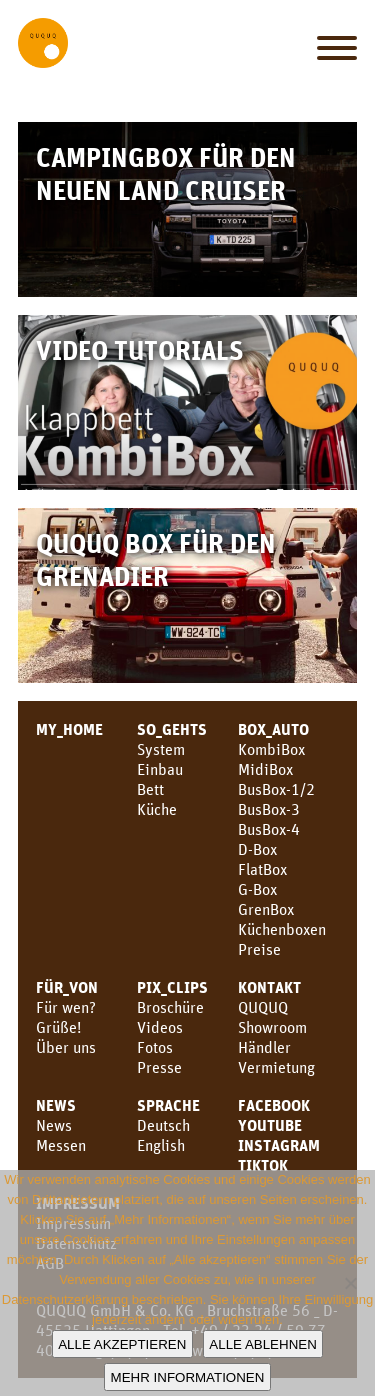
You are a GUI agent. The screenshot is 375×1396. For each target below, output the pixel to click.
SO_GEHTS (172, 729)
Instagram (279, 1145)
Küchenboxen (282, 929)
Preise (259, 949)
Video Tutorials (140, 349)
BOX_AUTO (273, 729)
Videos (160, 1027)
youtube (270, 1125)
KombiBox (271, 749)
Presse (159, 1067)
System (161, 749)
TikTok (263, 1165)
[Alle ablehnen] (350, 1283)
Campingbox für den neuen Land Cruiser (166, 173)
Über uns (66, 1047)
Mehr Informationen (188, 1377)
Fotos (155, 1047)
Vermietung (276, 1067)
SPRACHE (168, 1105)
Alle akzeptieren (122, 1344)
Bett (150, 789)
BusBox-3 (269, 809)
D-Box (257, 849)
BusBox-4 (269, 829)
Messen (61, 1145)
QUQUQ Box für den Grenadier (156, 559)
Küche (157, 809)
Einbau (160, 769)
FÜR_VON (67, 987)
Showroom (272, 1027)
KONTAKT (269, 987)
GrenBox (266, 909)
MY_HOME (69, 729)
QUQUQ (263, 1007)
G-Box (257, 889)
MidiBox (265, 769)
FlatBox (262, 869)
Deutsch (163, 1125)
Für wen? (66, 1007)
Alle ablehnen (262, 1344)
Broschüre (170, 1007)
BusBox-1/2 (276, 789)
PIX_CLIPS (172, 987)
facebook (274, 1105)
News (56, 1105)
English (161, 1145)
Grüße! (58, 1027)
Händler (264, 1047)
